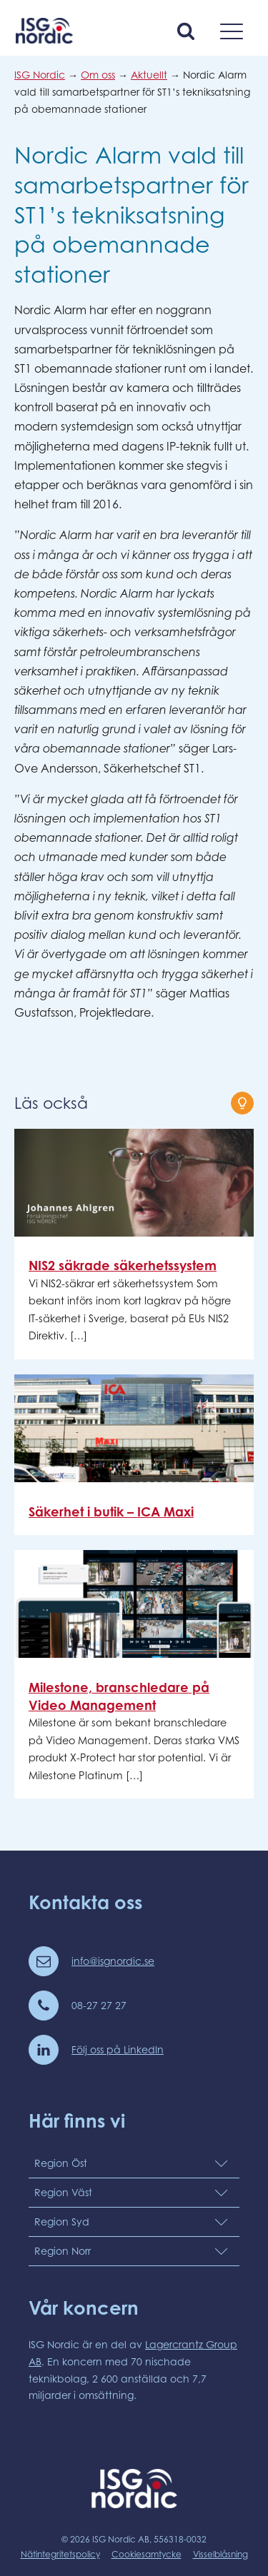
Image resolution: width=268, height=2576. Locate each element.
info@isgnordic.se (112, 1961)
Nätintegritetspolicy (60, 2554)
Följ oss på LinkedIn (117, 2049)
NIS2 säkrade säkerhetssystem (123, 1265)
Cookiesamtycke (146, 2554)
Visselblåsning (220, 2554)
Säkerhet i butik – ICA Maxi (111, 1511)
